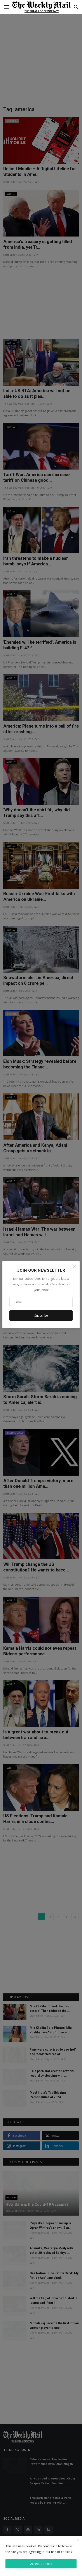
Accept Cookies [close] (41, 2564)
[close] (77, 2540)
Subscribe (41, 1315)
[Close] (74, 1267)
